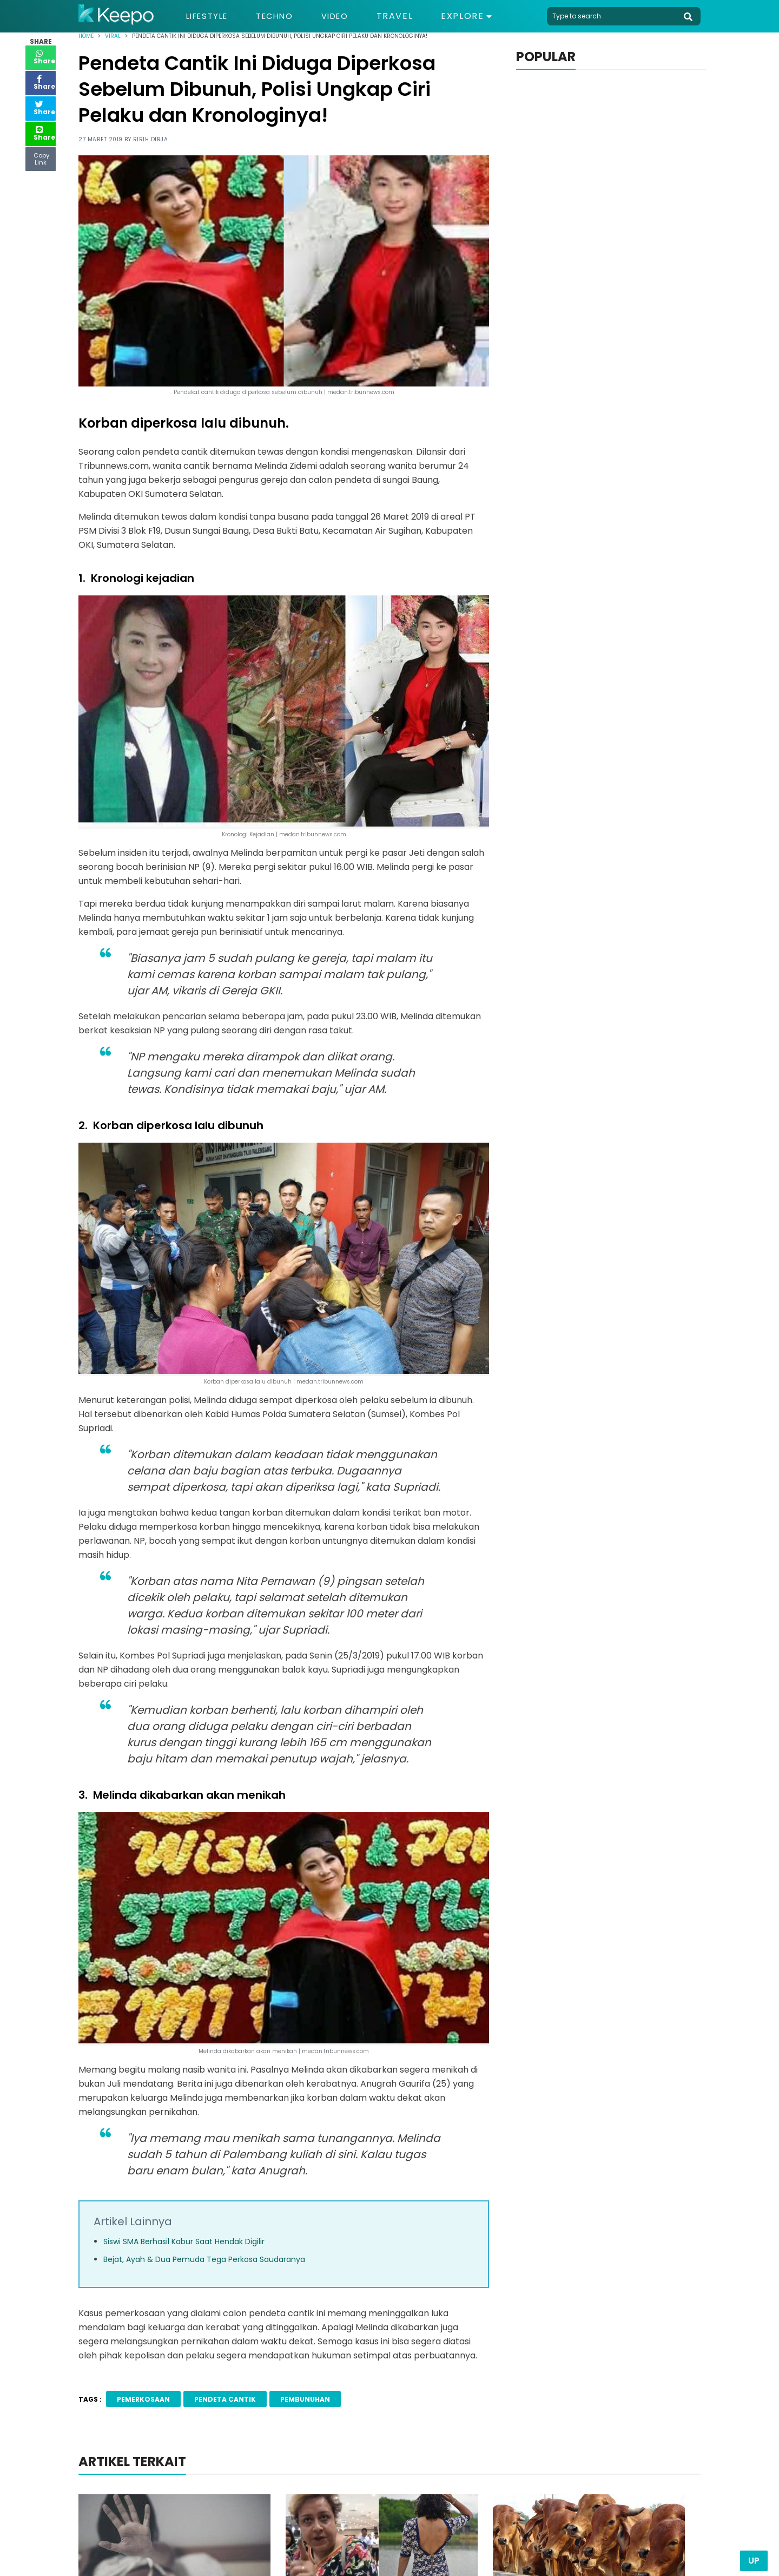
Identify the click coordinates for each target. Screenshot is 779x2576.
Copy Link (40, 156)
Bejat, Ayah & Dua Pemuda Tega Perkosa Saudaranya (204, 2259)
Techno (281, 16)
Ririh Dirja (150, 139)
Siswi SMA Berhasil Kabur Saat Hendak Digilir (184, 2241)
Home (86, 36)
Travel (408, 16)
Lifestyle (209, 16)
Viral (113, 36)
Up (754, 2560)
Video (346, 16)
